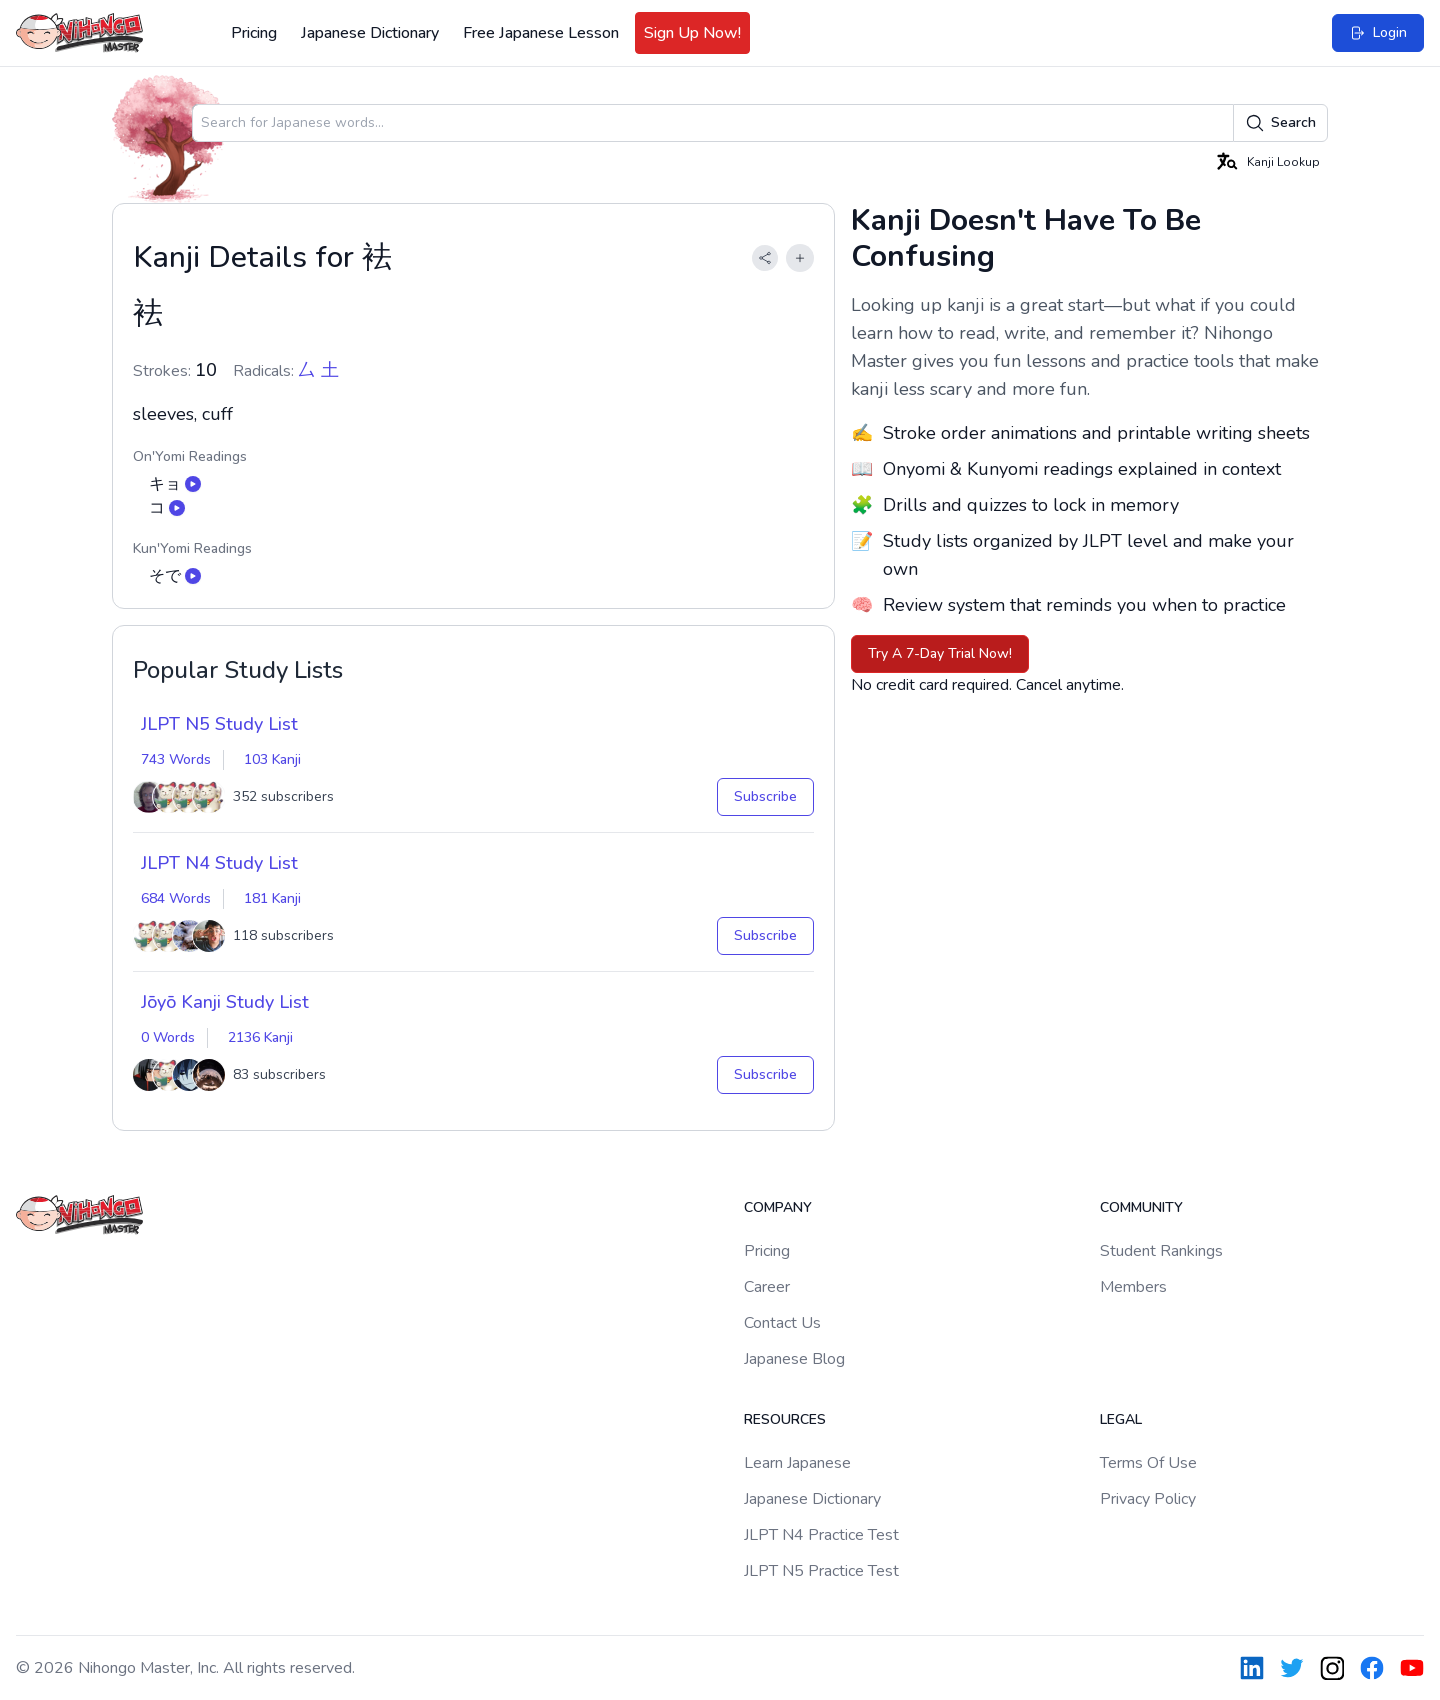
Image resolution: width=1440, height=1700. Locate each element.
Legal (1121, 1419)
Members (1133, 1287)
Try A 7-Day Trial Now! (940, 653)
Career (767, 1287)
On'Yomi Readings (190, 456)
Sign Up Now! (692, 33)
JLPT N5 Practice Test (821, 1571)
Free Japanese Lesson (541, 33)
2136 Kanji (260, 1037)
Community (1141, 1207)
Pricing (254, 33)
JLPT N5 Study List (219, 724)
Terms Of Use (1148, 1463)
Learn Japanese (797, 1463)
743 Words (176, 759)
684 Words (176, 898)
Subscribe (765, 796)
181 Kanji (272, 898)
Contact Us (782, 1323)
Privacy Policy (1148, 1499)
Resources (785, 1419)
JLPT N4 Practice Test (821, 1535)
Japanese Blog (794, 1359)
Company (778, 1207)
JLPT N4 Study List (219, 863)
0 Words (168, 1037)
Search (1280, 123)
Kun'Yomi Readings (192, 548)
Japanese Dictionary (370, 33)
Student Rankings (1161, 1251)
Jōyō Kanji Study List (225, 1002)
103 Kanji (272, 759)
